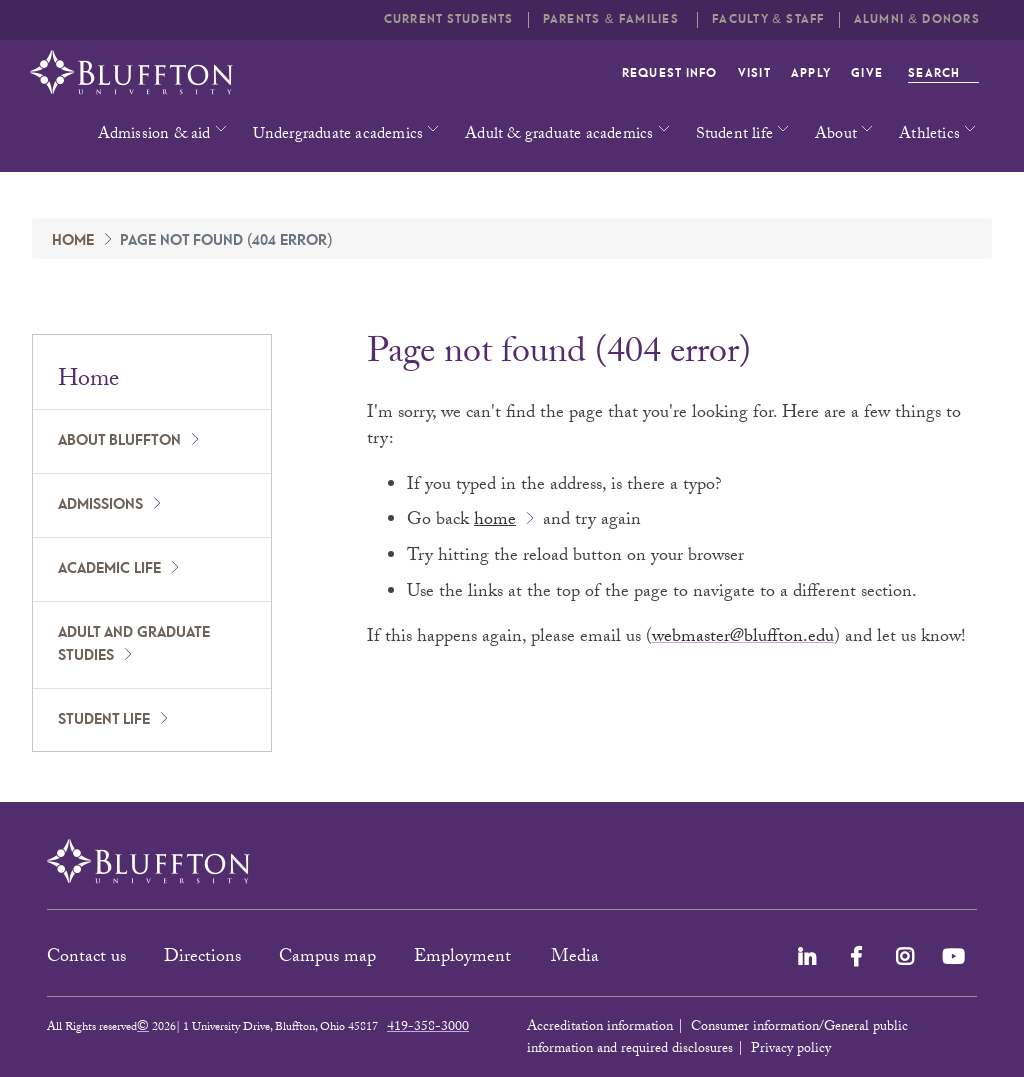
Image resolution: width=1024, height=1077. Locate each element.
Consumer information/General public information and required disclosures (717, 1039)
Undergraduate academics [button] (338, 135)
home (495, 521)
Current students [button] (449, 19)
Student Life (104, 720)
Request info (670, 73)
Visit (754, 73)
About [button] (836, 135)
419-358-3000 (428, 1028)
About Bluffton (119, 441)
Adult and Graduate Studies (134, 644)
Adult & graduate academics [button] (559, 135)
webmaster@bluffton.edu (743, 638)
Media (577, 958)
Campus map (327, 958)
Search (943, 73)
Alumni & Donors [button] (917, 19)
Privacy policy (791, 1050)
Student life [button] (734, 135)
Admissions (100, 505)
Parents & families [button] (613, 19)
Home (73, 241)
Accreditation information (600, 1028)
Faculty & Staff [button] (768, 19)
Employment (465, 958)
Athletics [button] (929, 135)
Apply (811, 73)
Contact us (86, 958)
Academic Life (109, 569)
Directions (202, 958)
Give (867, 73)
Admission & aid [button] (154, 135)
